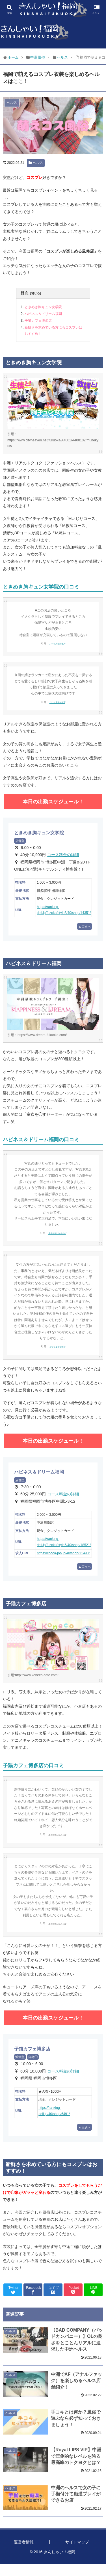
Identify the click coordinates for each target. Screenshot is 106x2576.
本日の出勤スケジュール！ (53, 802)
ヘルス (36, 163)
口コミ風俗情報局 (57, 644)
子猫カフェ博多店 (38, 321)
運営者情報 (24, 2542)
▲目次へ (84, 926)
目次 (25, 293)
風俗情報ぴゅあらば (57, 1233)
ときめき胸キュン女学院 (43, 307)
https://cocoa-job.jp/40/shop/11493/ (63, 1553)
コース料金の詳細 (63, 854)
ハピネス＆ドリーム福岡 (43, 314)
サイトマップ (77, 2542)
